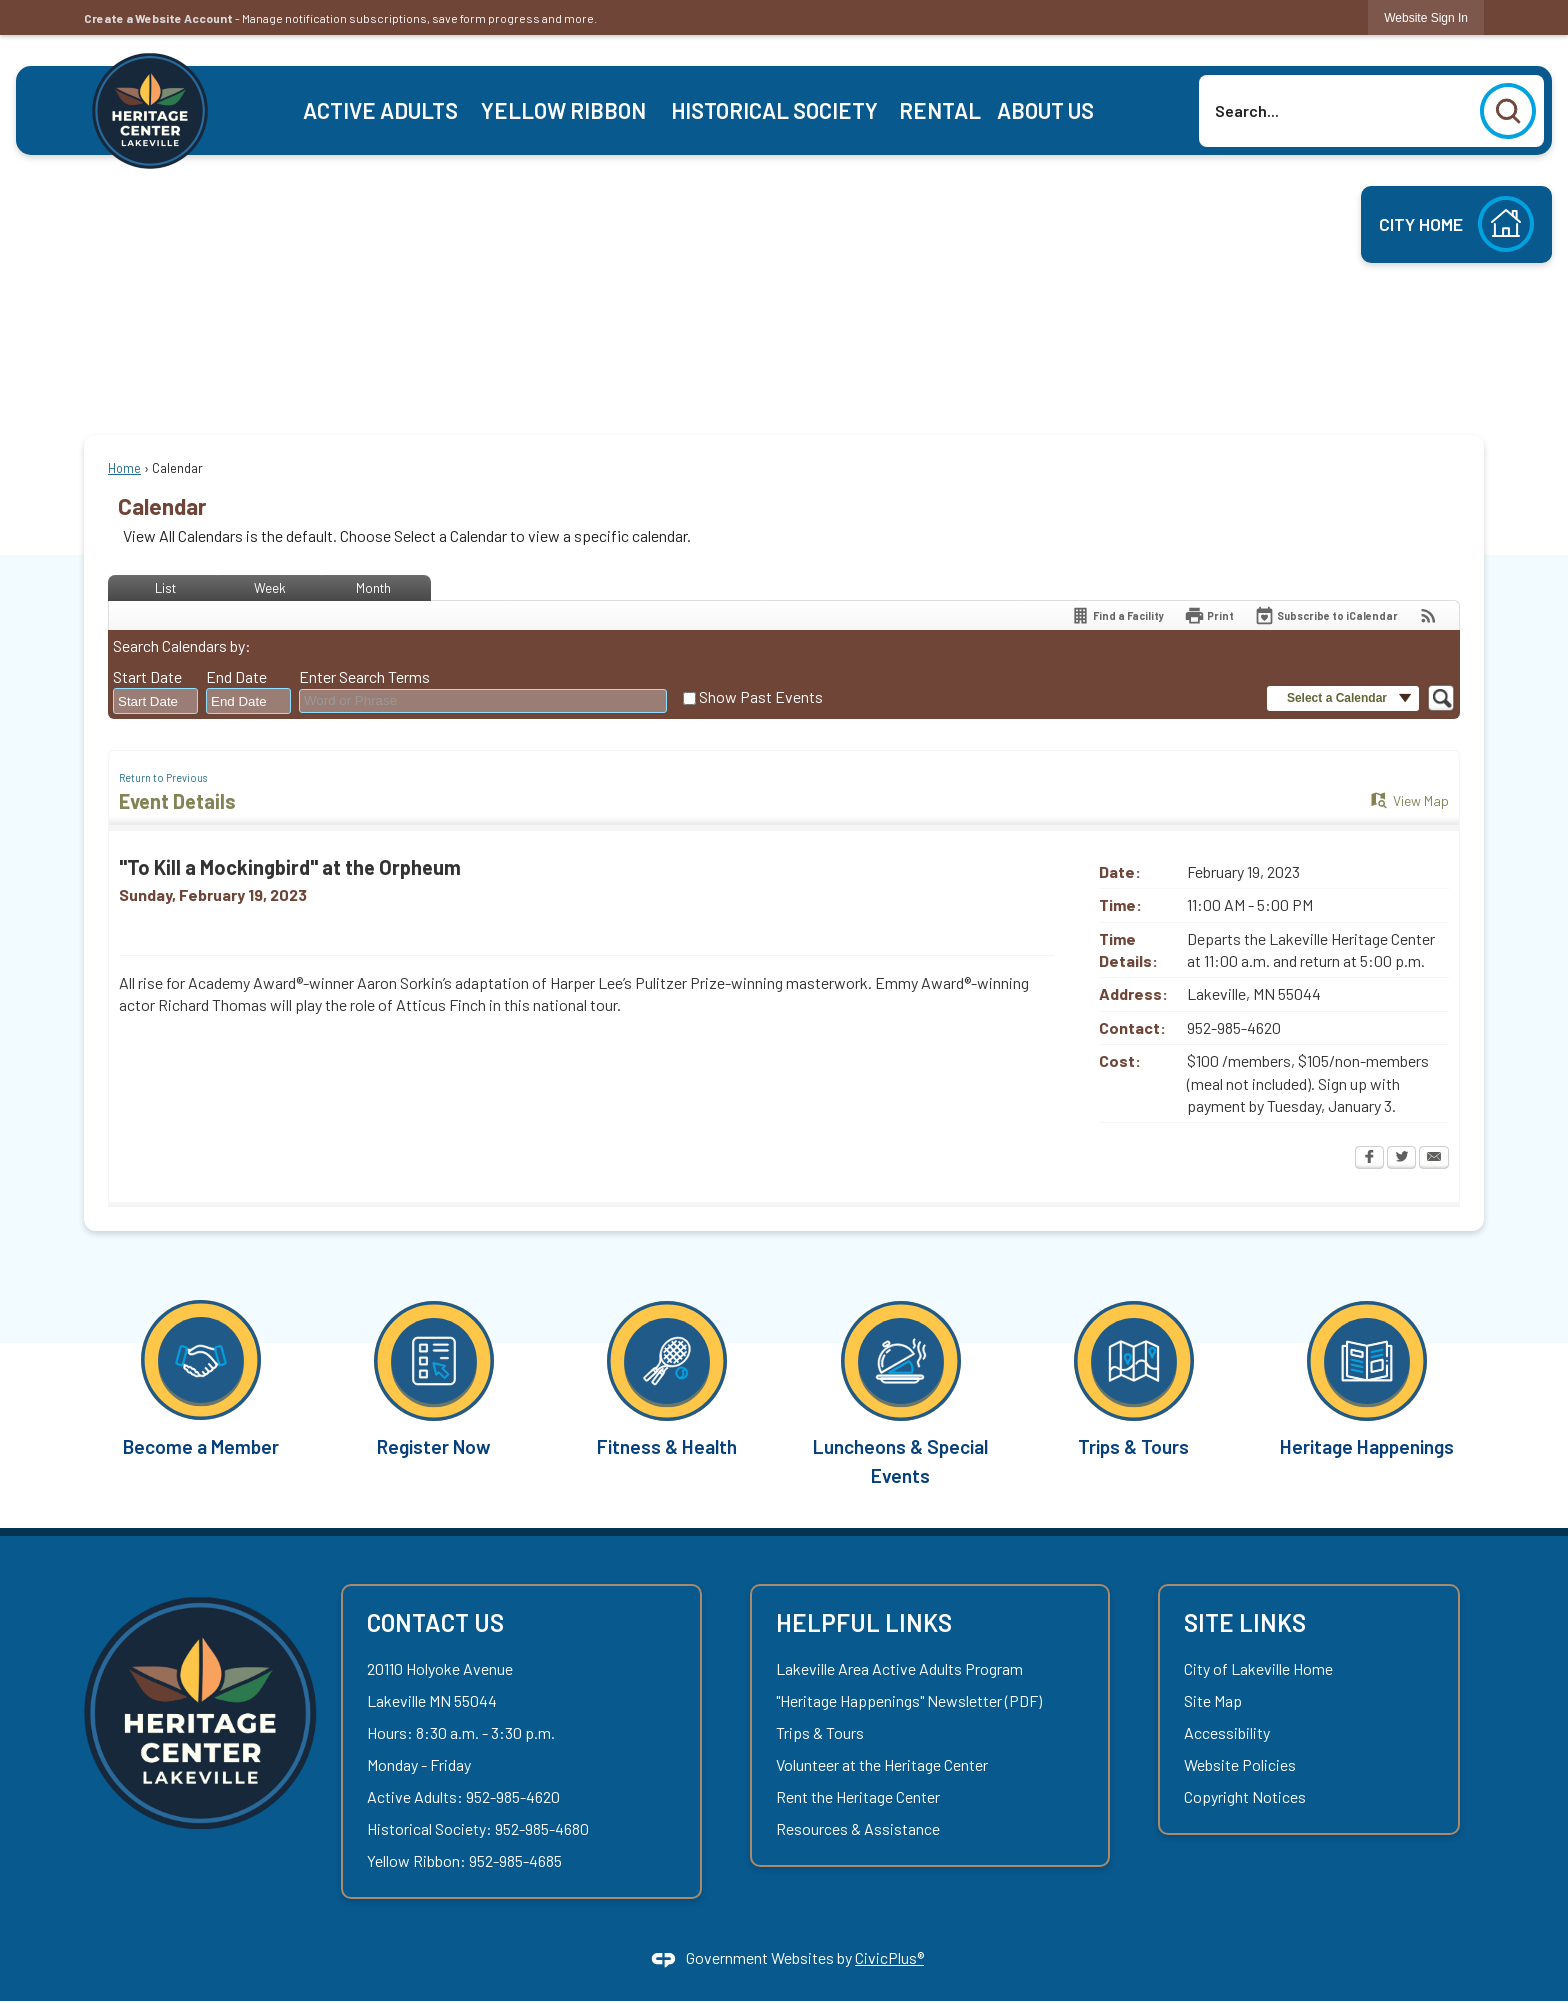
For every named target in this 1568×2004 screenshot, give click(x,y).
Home (124, 468)
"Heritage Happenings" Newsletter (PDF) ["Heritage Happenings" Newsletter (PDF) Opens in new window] (909, 1700)
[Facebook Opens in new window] (1369, 1159)
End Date (236, 676)
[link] (1426, 17)
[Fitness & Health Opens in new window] (667, 1377)
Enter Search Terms (364, 676)
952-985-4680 (542, 1828)
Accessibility (1227, 1732)
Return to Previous (163, 777)
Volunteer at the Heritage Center (882, 1764)
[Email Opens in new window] (1434, 1159)
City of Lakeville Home (1258, 1668)
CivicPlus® (889, 1957)
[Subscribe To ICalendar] (1326, 615)
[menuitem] (380, 110)
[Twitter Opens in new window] (1401, 1159)
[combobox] (155, 702)
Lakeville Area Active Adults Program (899, 1668)
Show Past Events (761, 696)
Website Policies (1240, 1764)
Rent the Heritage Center (858, 1796)
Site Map (1213, 1700)
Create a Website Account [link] (158, 18)
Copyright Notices (1245, 1796)
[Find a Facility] (1117, 615)
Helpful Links (864, 1622)
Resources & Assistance (858, 1828)
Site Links (1245, 1622)
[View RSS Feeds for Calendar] (1428, 615)
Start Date (147, 676)
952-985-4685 (515, 1860)
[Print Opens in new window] (1209, 615)
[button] (1508, 111)
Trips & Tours (820, 1732)
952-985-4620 (513, 1796)
